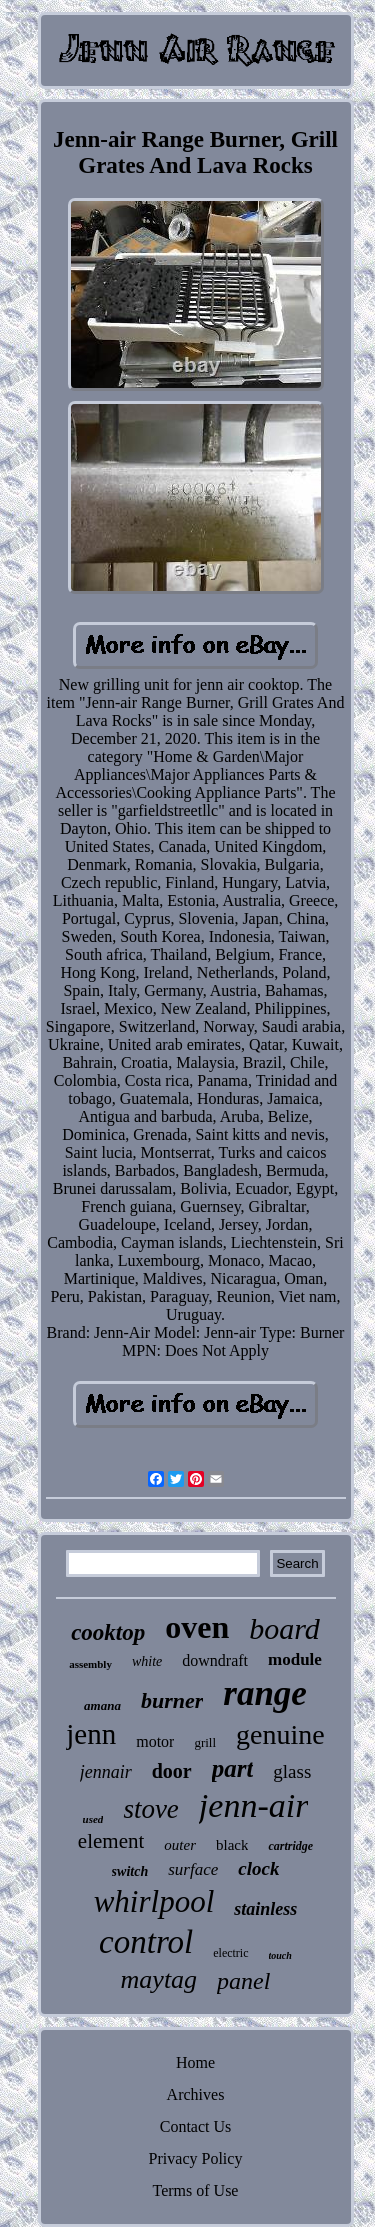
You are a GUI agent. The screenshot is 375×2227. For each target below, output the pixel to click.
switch (130, 1871)
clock (258, 1868)
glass (292, 1771)
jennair (106, 1772)
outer (180, 1845)
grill (205, 1742)
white (147, 1661)
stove (150, 1809)
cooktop (108, 1632)
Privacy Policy (196, 2158)
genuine (280, 1734)
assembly (90, 1664)
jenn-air (254, 1805)
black (232, 1845)
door (172, 1771)
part (233, 1768)
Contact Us (196, 2126)
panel (243, 1981)
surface (193, 1869)
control (146, 1942)
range (265, 1693)
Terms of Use (196, 2190)
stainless (265, 1909)
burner (172, 1700)
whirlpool (154, 1901)
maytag (159, 1979)
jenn (91, 1734)
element (111, 1841)
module (295, 1659)
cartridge (290, 1846)
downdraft (215, 1660)
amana (102, 1705)
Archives (196, 2094)
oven (197, 1627)
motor (155, 1741)
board (284, 1628)
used (93, 1819)
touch (280, 1955)
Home (195, 2062)
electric (230, 1953)
